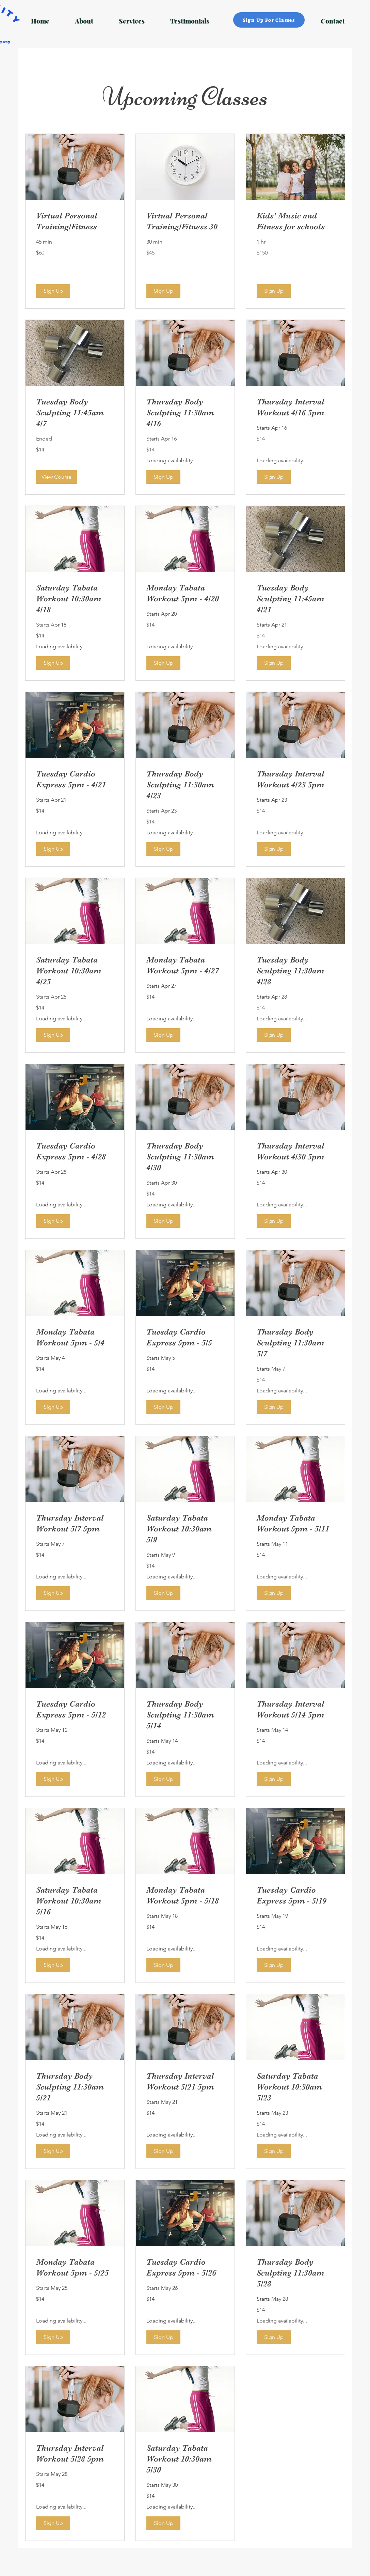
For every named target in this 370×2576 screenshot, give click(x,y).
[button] (53, 291)
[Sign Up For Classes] (269, 20)
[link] (75, 221)
